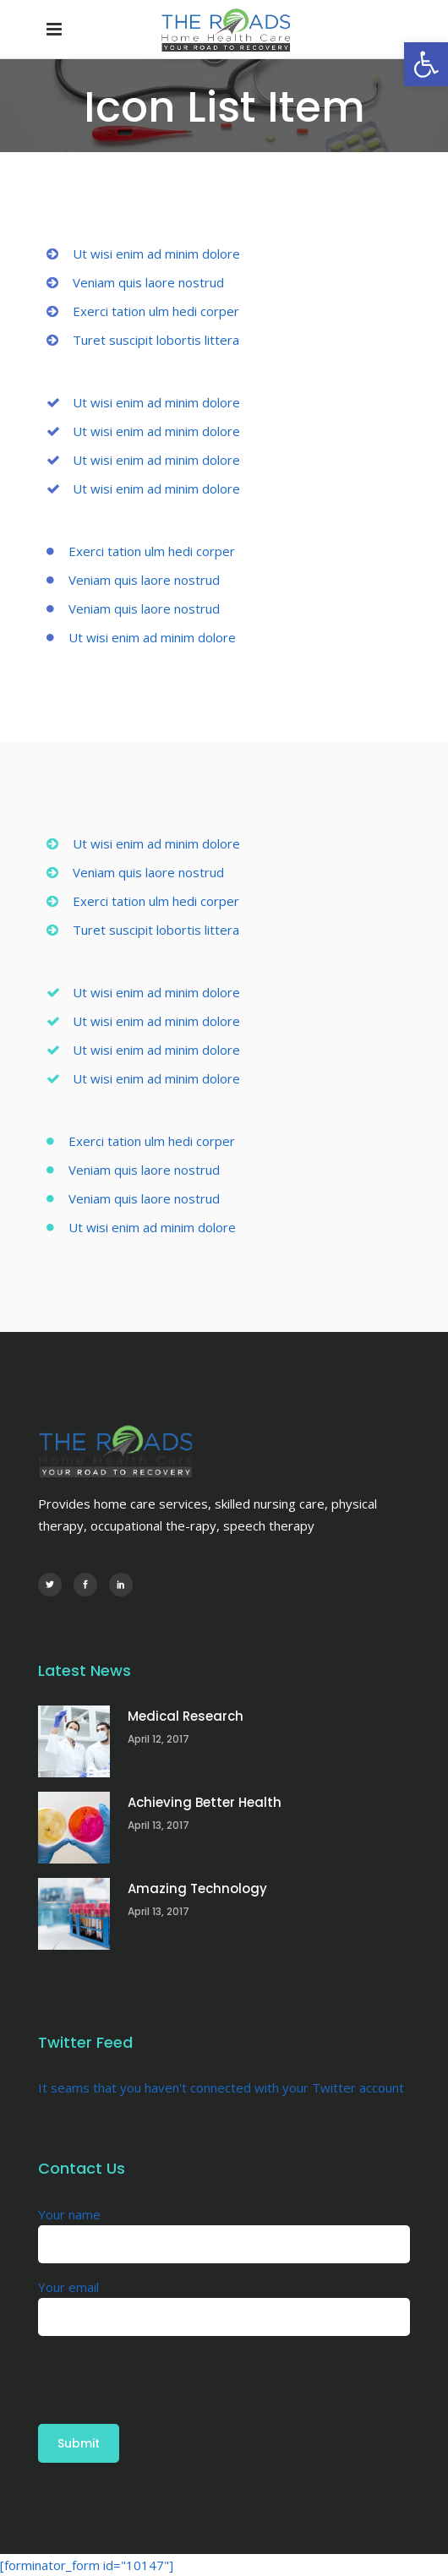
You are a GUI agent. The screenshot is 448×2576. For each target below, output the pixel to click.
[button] (426, 64)
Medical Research (185, 1716)
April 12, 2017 (158, 1739)
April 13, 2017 (158, 1825)
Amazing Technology (197, 1888)
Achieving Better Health (204, 1802)
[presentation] (166, 2369)
